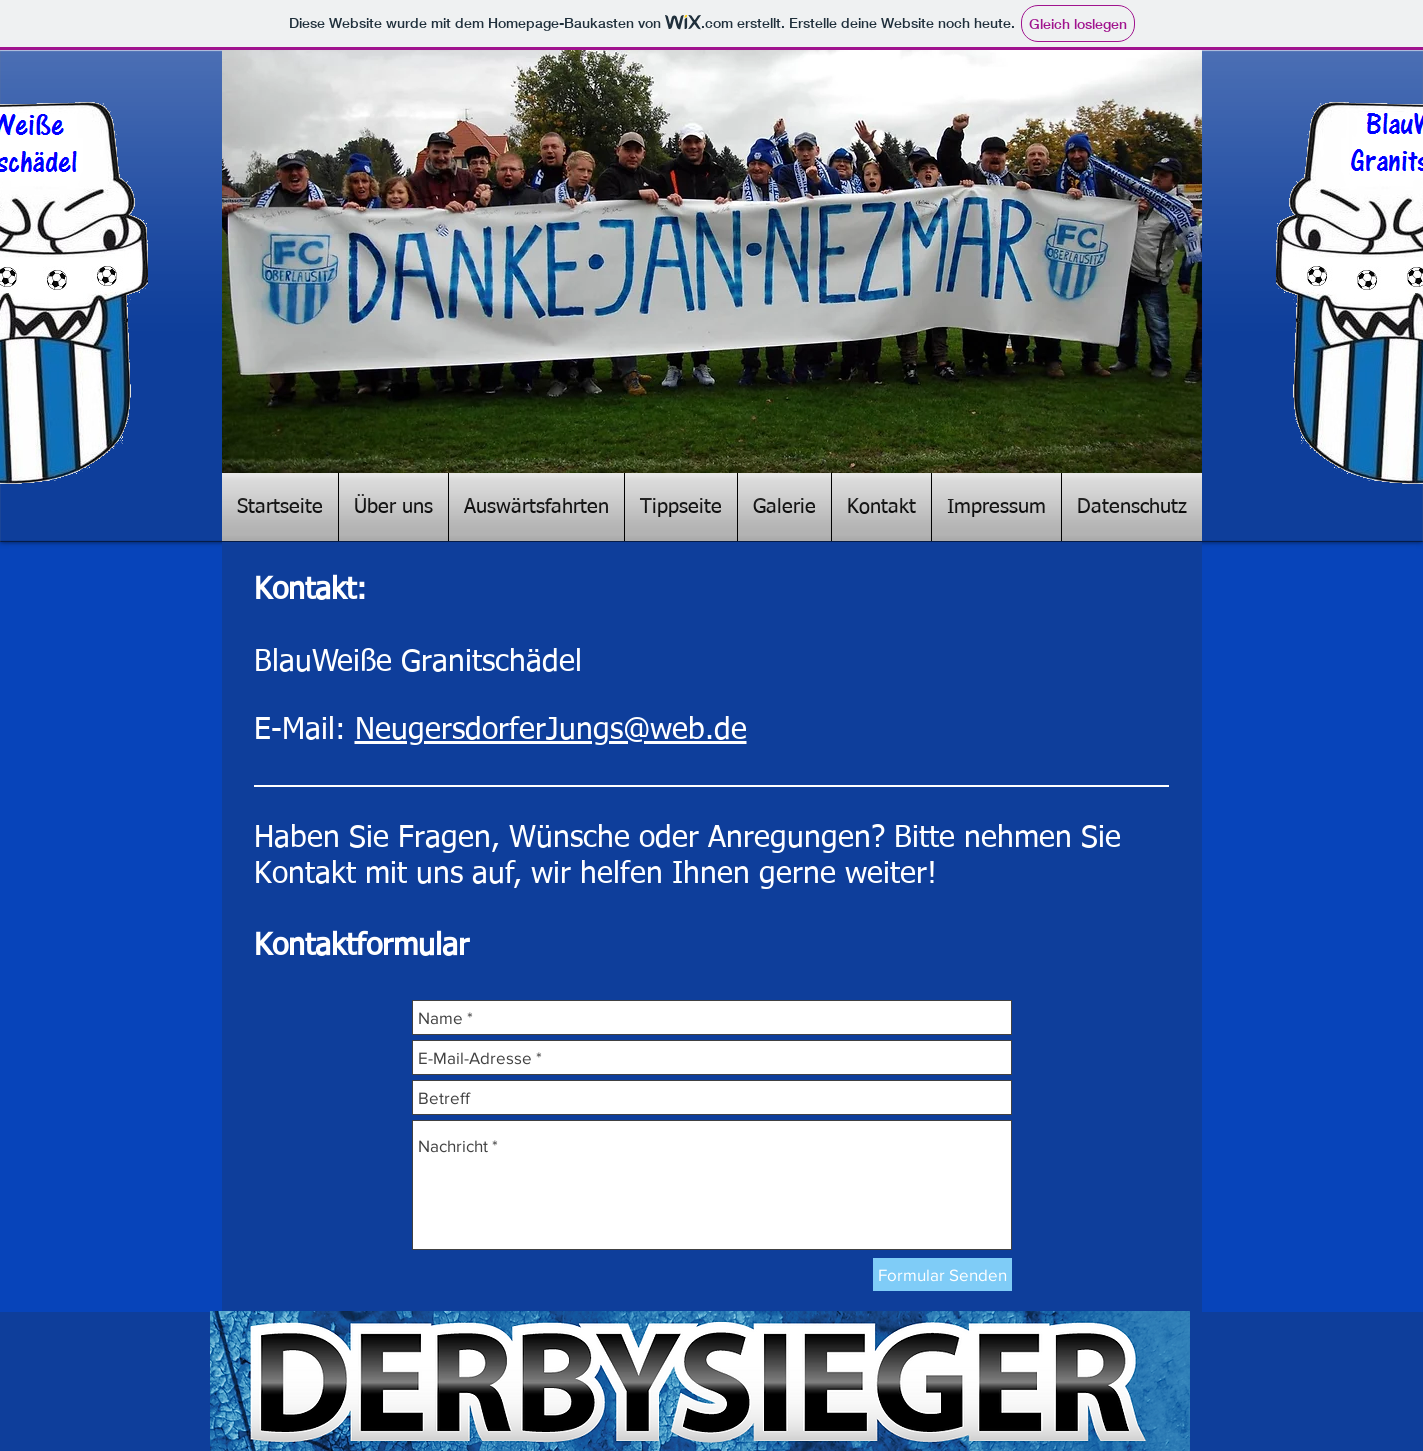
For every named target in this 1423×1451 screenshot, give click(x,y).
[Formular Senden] (942, 1274)
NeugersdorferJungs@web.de (551, 731)
